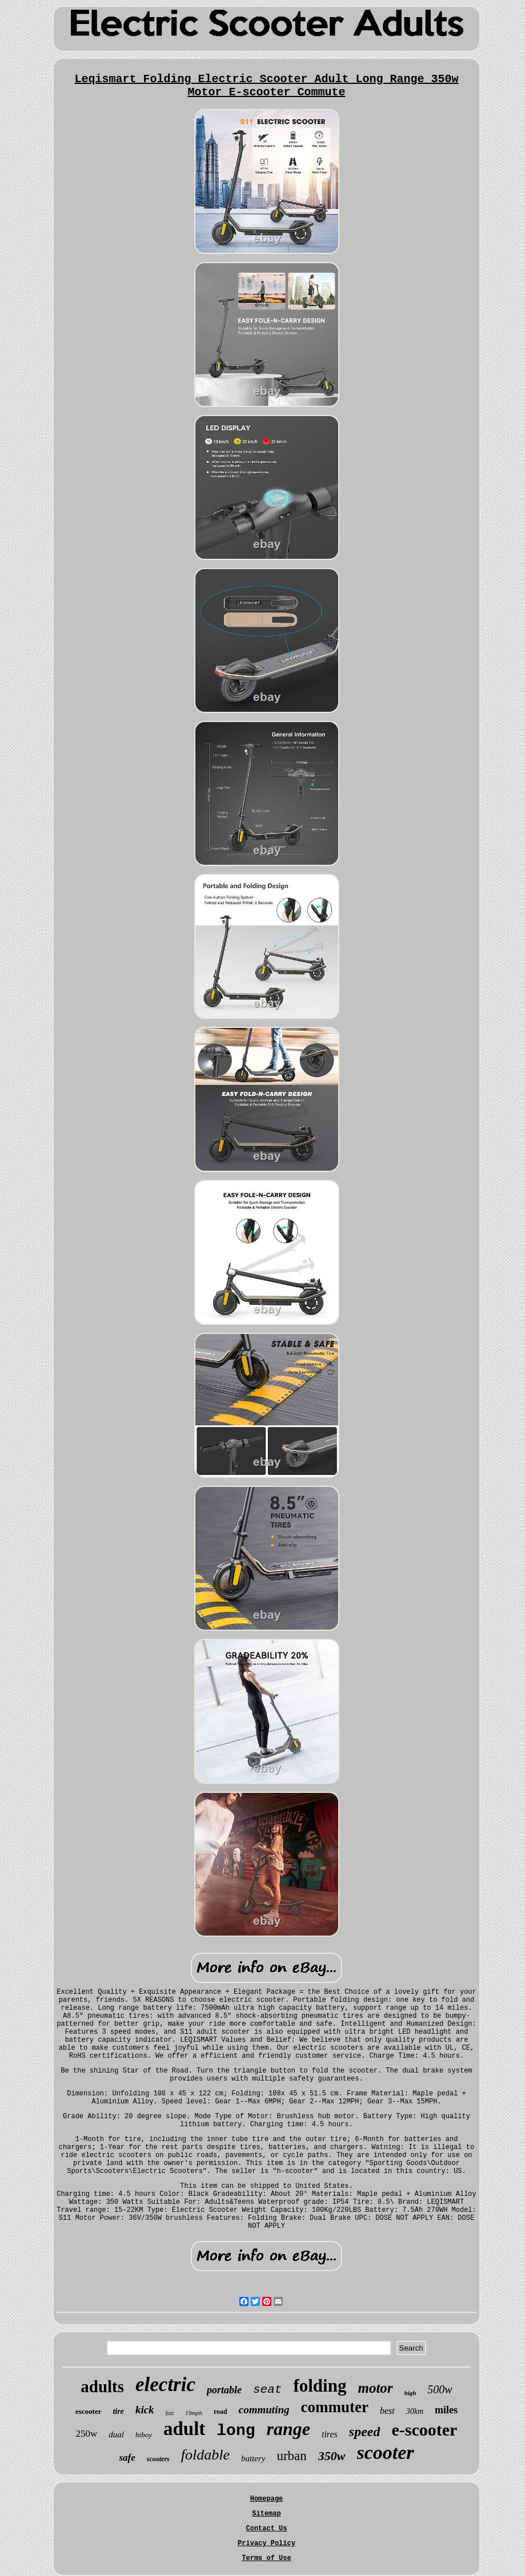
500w (439, 2389)
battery (253, 2458)
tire (118, 2411)
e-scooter (424, 2429)
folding (319, 2386)
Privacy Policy (266, 2543)
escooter (88, 2411)
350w (332, 2456)
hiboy (143, 2434)
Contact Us (266, 2529)
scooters (158, 2459)
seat (267, 2389)
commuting (264, 2410)
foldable (205, 2454)
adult (184, 2428)
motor (375, 2388)
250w (87, 2433)
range (288, 2428)
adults (102, 2386)
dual (116, 2434)
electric (165, 2384)
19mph (193, 2412)
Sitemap (266, 2514)
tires (330, 2434)
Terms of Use (266, 2558)
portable (224, 2390)
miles (446, 2410)
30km (414, 2411)
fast (170, 2413)
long (236, 2431)
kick (144, 2410)
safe (127, 2457)
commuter (334, 2407)
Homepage (266, 2499)
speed (364, 2431)
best (387, 2411)
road (220, 2412)
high (410, 2392)
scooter (385, 2452)
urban (291, 2456)
